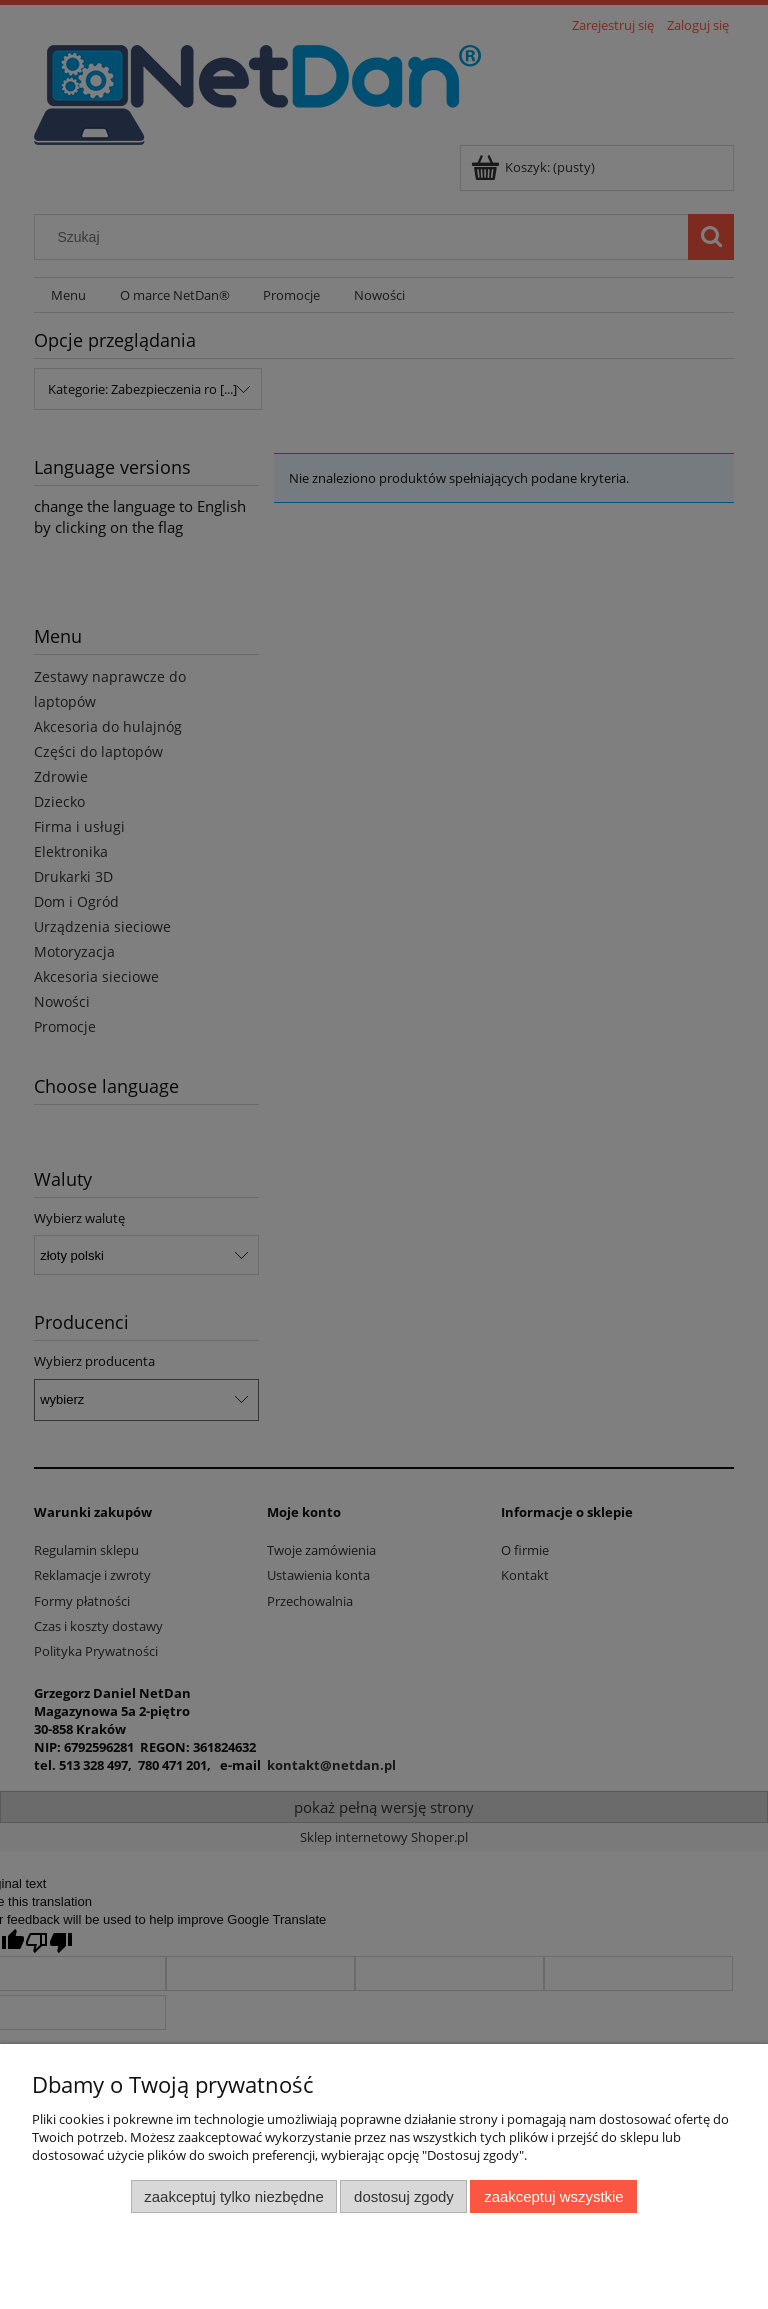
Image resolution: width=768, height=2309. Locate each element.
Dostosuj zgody (404, 2196)
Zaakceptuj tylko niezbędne (233, 2196)
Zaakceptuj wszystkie (553, 2196)
